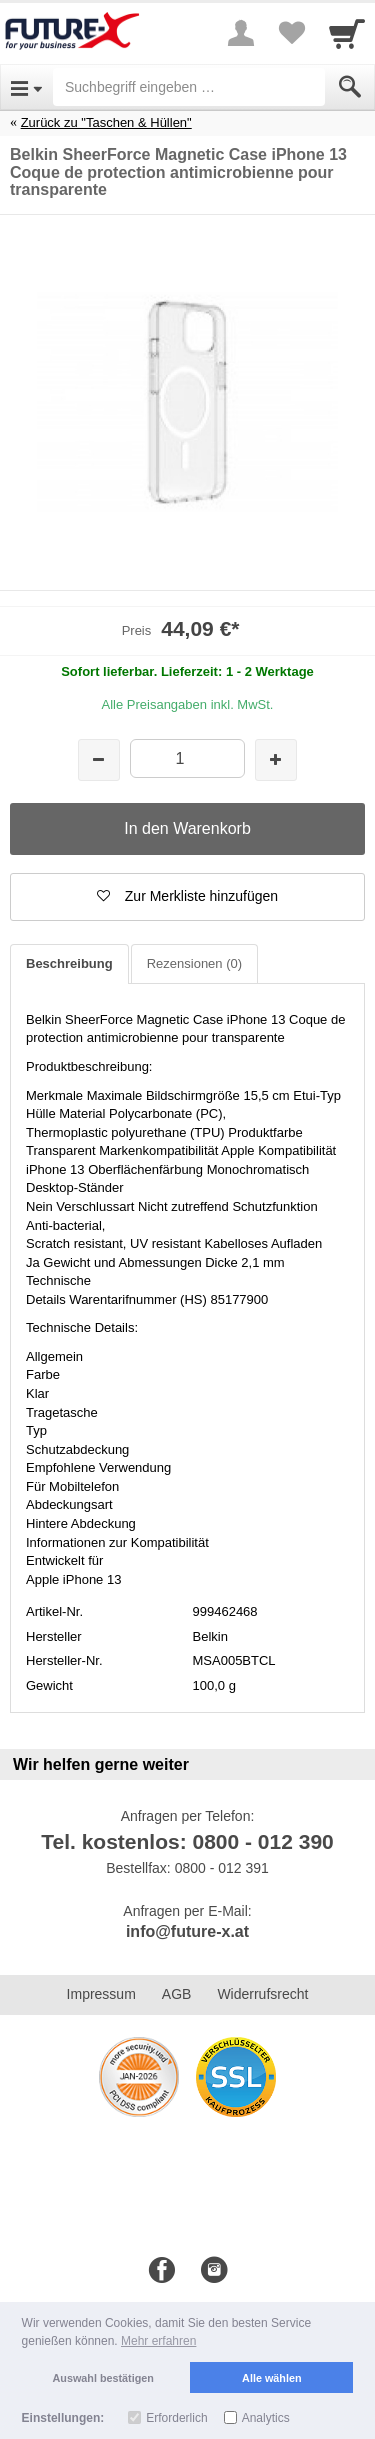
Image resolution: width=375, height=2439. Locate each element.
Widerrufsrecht (262, 1994)
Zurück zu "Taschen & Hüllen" (106, 122)
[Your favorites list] (291, 33)
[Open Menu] (26, 87)
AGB (177, 1994)
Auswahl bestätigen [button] (103, 2378)
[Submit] (350, 87)
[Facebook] (162, 2271)
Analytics (266, 2418)
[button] (187, 897)
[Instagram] (214, 2271)
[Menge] (187, 758)
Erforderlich (176, 2418)
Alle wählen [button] (271, 2378)
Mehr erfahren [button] (158, 2341)
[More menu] (241, 33)
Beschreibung (69, 963)
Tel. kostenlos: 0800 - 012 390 (187, 1841)
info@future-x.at (187, 1931)
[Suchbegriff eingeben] (189, 87)
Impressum (101, 1994)
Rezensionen (194, 963)
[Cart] (347, 33)
